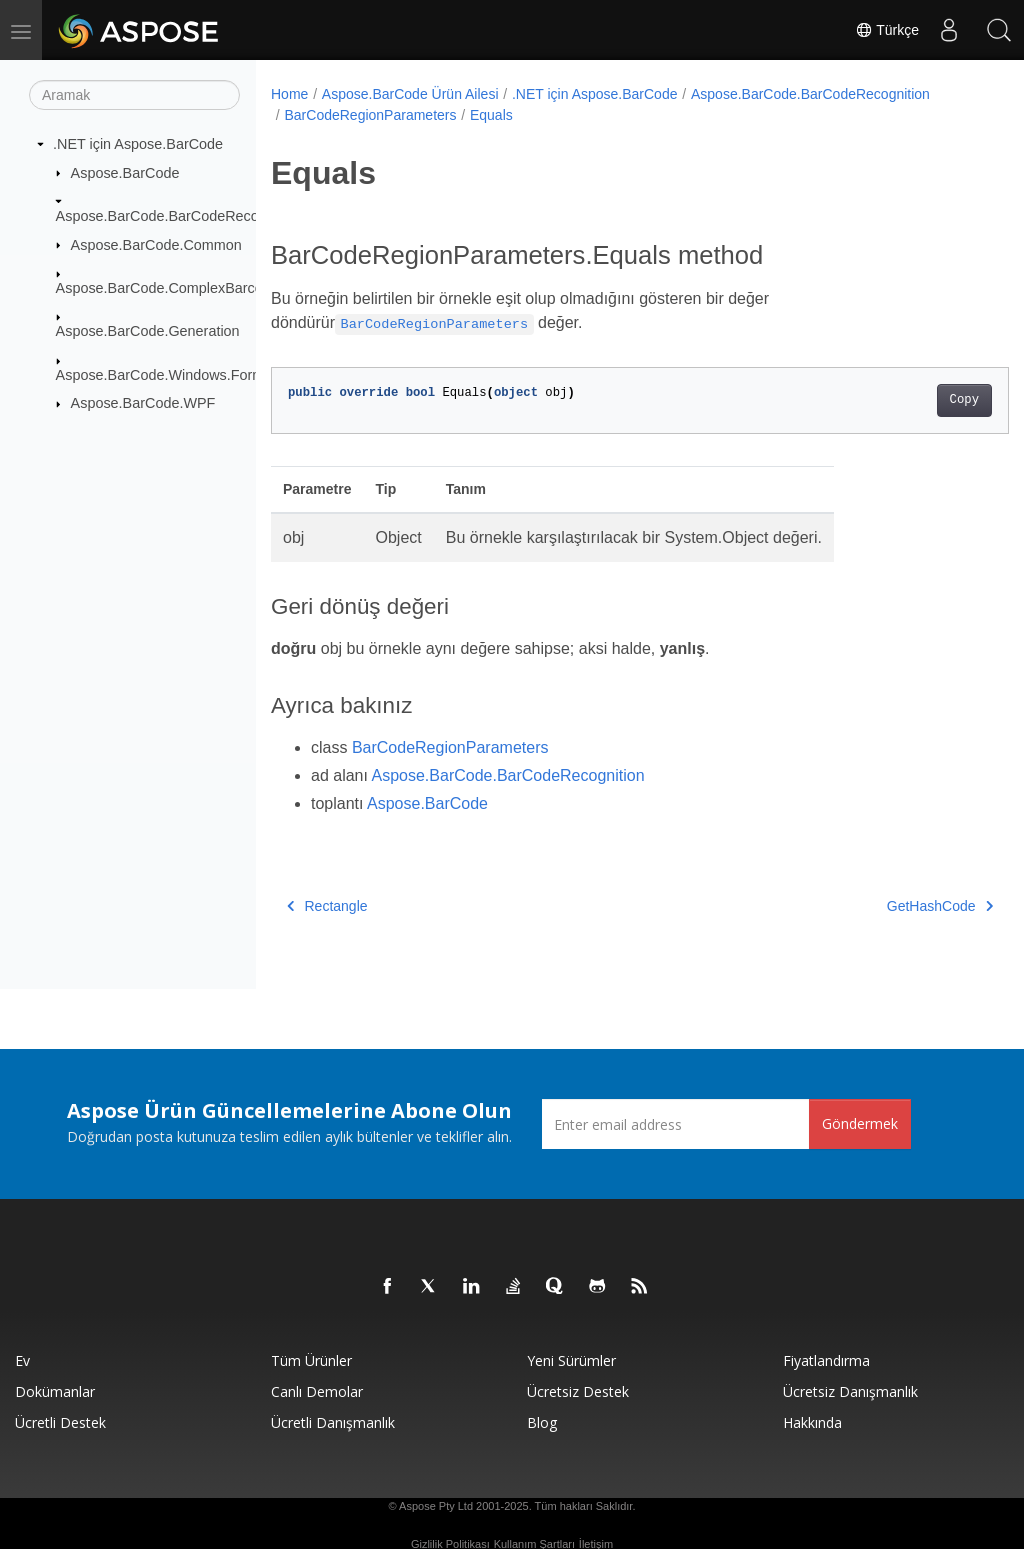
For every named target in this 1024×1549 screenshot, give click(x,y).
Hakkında (812, 1422)
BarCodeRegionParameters (370, 115)
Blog (542, 1422)
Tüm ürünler (311, 1360)
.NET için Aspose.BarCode (138, 144)
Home (289, 94)
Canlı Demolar (317, 1391)
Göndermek (860, 1123)
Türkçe (887, 30)
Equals (491, 115)
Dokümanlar (55, 1391)
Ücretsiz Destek (578, 1391)
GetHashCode (888, 906)
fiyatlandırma (826, 1360)
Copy (912, 400)
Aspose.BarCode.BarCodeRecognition (179, 216)
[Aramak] (134, 95)
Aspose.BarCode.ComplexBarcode (167, 288)
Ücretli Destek (60, 1422)
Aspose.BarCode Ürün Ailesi (410, 94)
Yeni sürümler (571, 1360)
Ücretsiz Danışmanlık (850, 1391)
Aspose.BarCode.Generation (148, 331)
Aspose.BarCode (125, 172)
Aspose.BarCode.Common (156, 244)
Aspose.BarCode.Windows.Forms (164, 375)
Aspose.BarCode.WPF (143, 403)
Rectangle (327, 906)
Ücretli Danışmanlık (333, 1422)
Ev (22, 1360)
